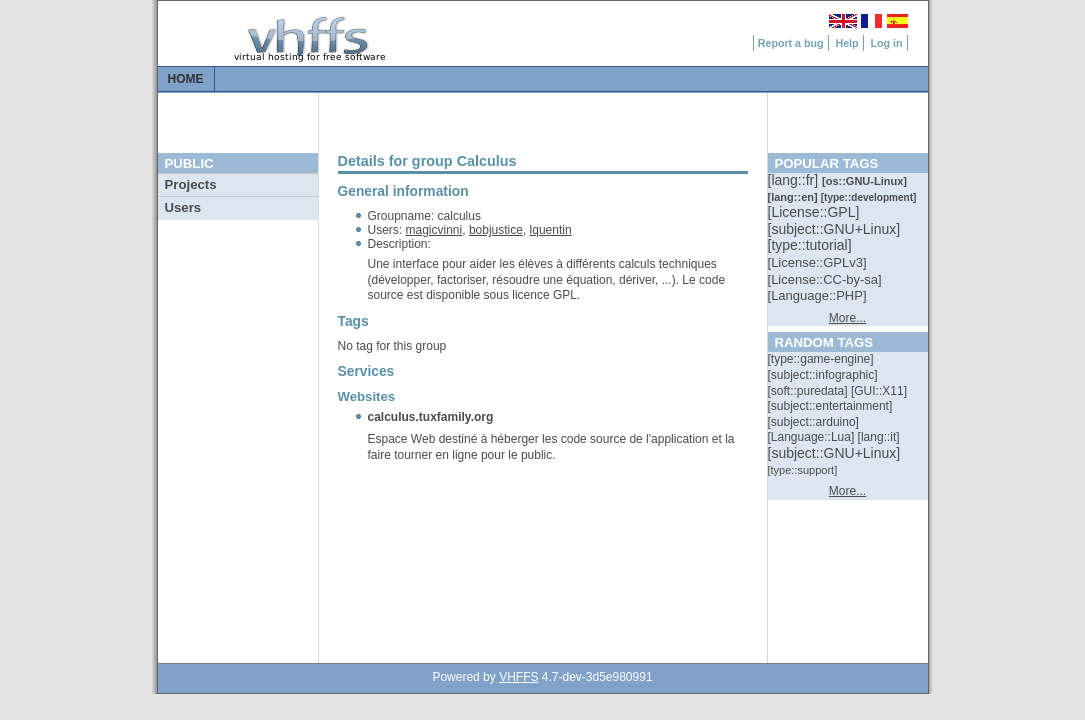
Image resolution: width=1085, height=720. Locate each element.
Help (846, 43)
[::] (795, 180)
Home (186, 79)
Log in (887, 43)
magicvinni (434, 230)
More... (847, 318)
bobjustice (496, 230)
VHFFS (518, 677)
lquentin (551, 230)
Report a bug (791, 43)
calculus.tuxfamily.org (431, 417)
